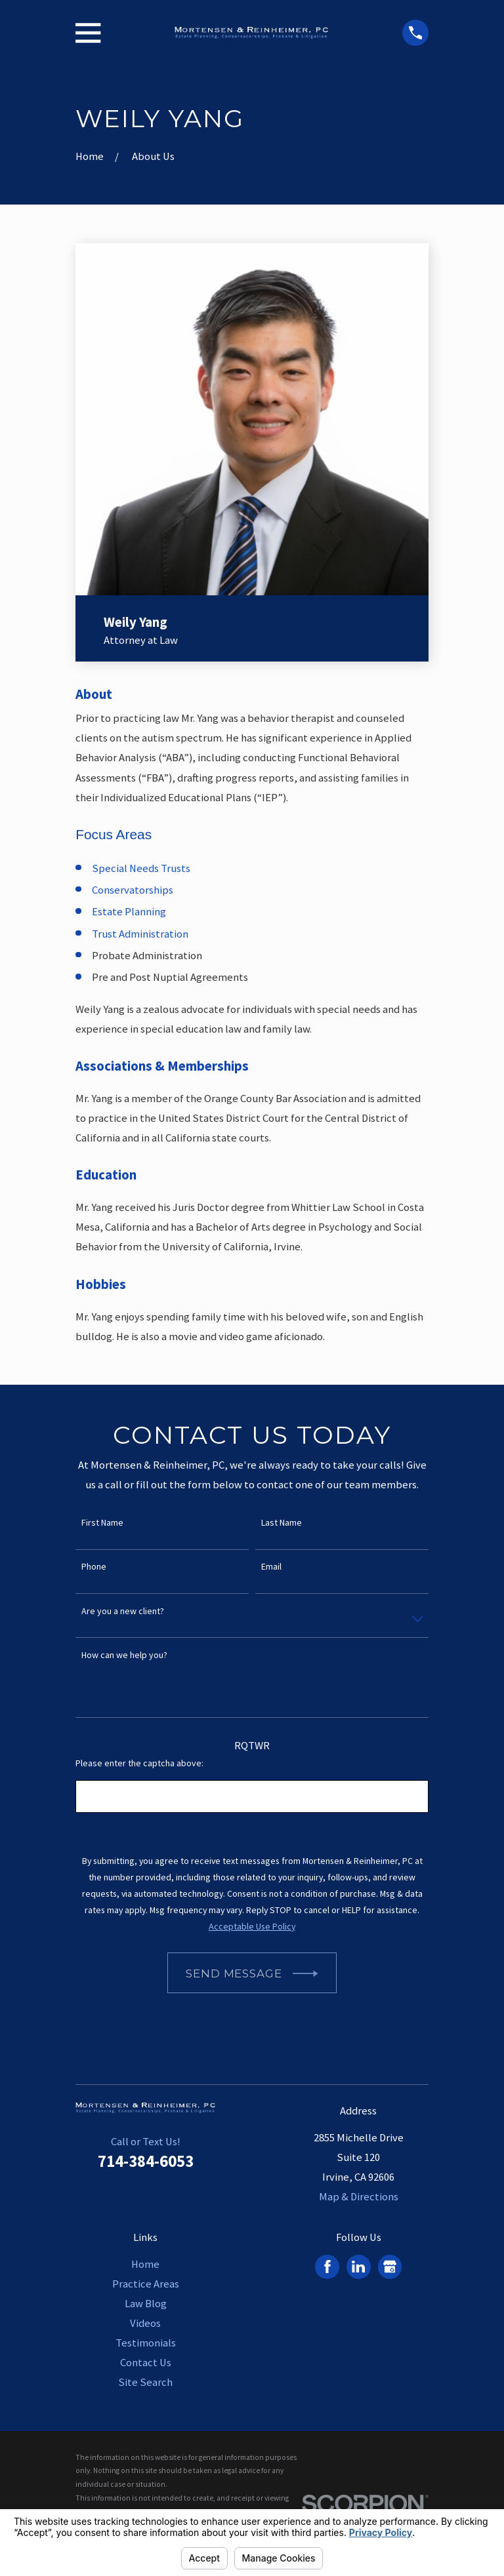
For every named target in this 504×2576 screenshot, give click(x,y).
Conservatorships (132, 890)
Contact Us (145, 2362)
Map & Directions (358, 2197)
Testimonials (146, 2343)
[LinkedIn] (358, 2266)
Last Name (281, 1522)
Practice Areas (145, 2284)
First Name (102, 1522)
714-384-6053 (146, 2160)
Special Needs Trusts (141, 868)
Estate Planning (129, 912)
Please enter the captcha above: (139, 1763)
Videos (145, 2323)
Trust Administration (140, 934)
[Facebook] (327, 2266)
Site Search (145, 2382)
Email (271, 1566)
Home (145, 2264)
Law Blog (146, 2303)
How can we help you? (124, 1655)
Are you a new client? (122, 1611)
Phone (93, 1566)
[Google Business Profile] (389, 2266)
